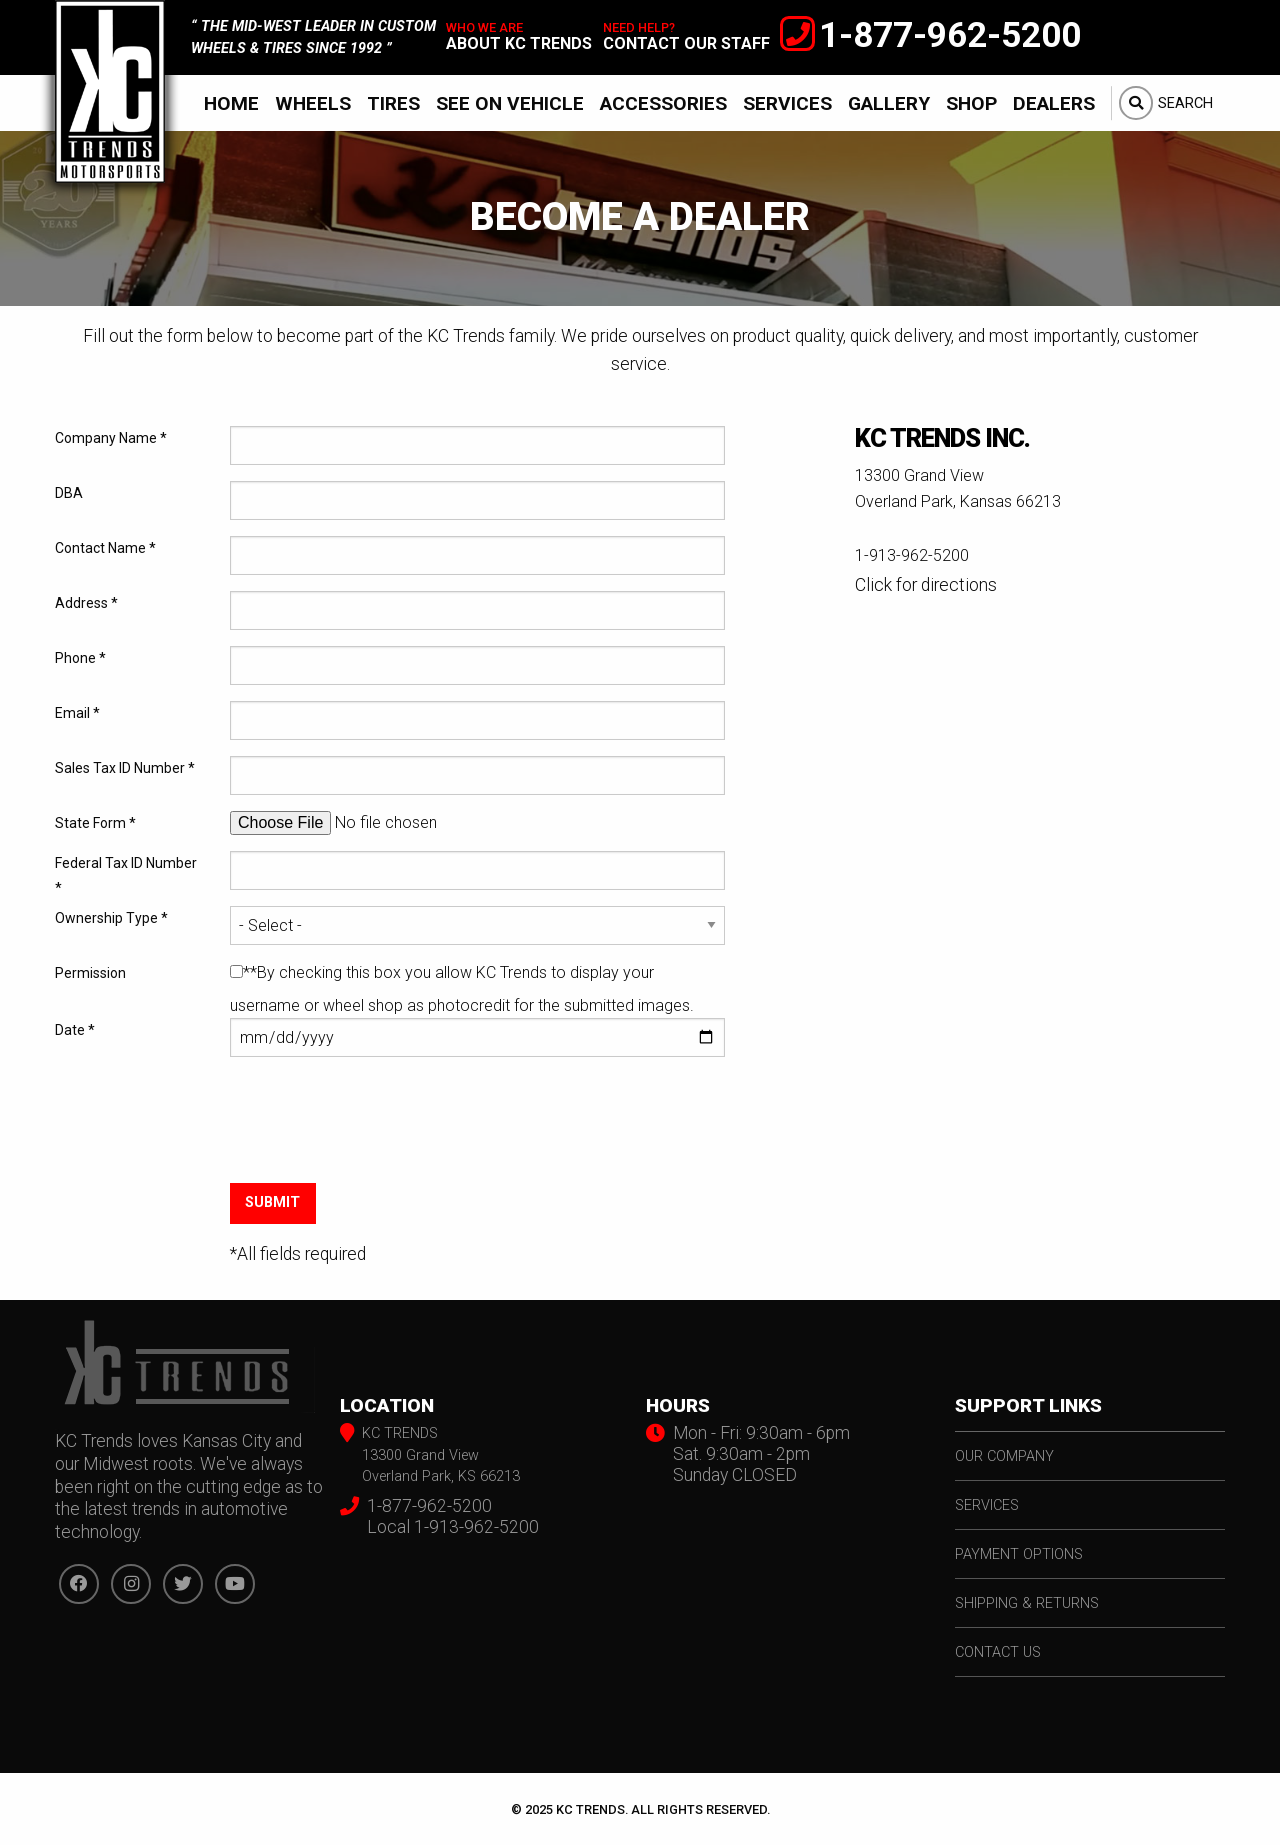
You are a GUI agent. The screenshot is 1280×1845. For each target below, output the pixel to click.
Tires (393, 103)
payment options (1019, 1554)
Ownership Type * (111, 918)
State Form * (95, 823)
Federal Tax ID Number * (126, 875)
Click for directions (926, 585)
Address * (86, 603)
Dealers (1054, 103)
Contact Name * (105, 548)
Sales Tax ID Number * (125, 768)
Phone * (80, 658)
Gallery (889, 103)
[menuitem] (231, 103)
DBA (69, 493)
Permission (90, 973)
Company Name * (111, 438)
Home (231, 103)
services (987, 1505)
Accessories (663, 103)
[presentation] (382, 1136)
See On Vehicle (510, 103)
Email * (77, 713)
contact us (998, 1652)
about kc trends (519, 43)
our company (1004, 1456)
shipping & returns (1027, 1603)
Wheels (313, 103)
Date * (75, 1030)
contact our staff (686, 43)
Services (787, 103)
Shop (971, 103)
